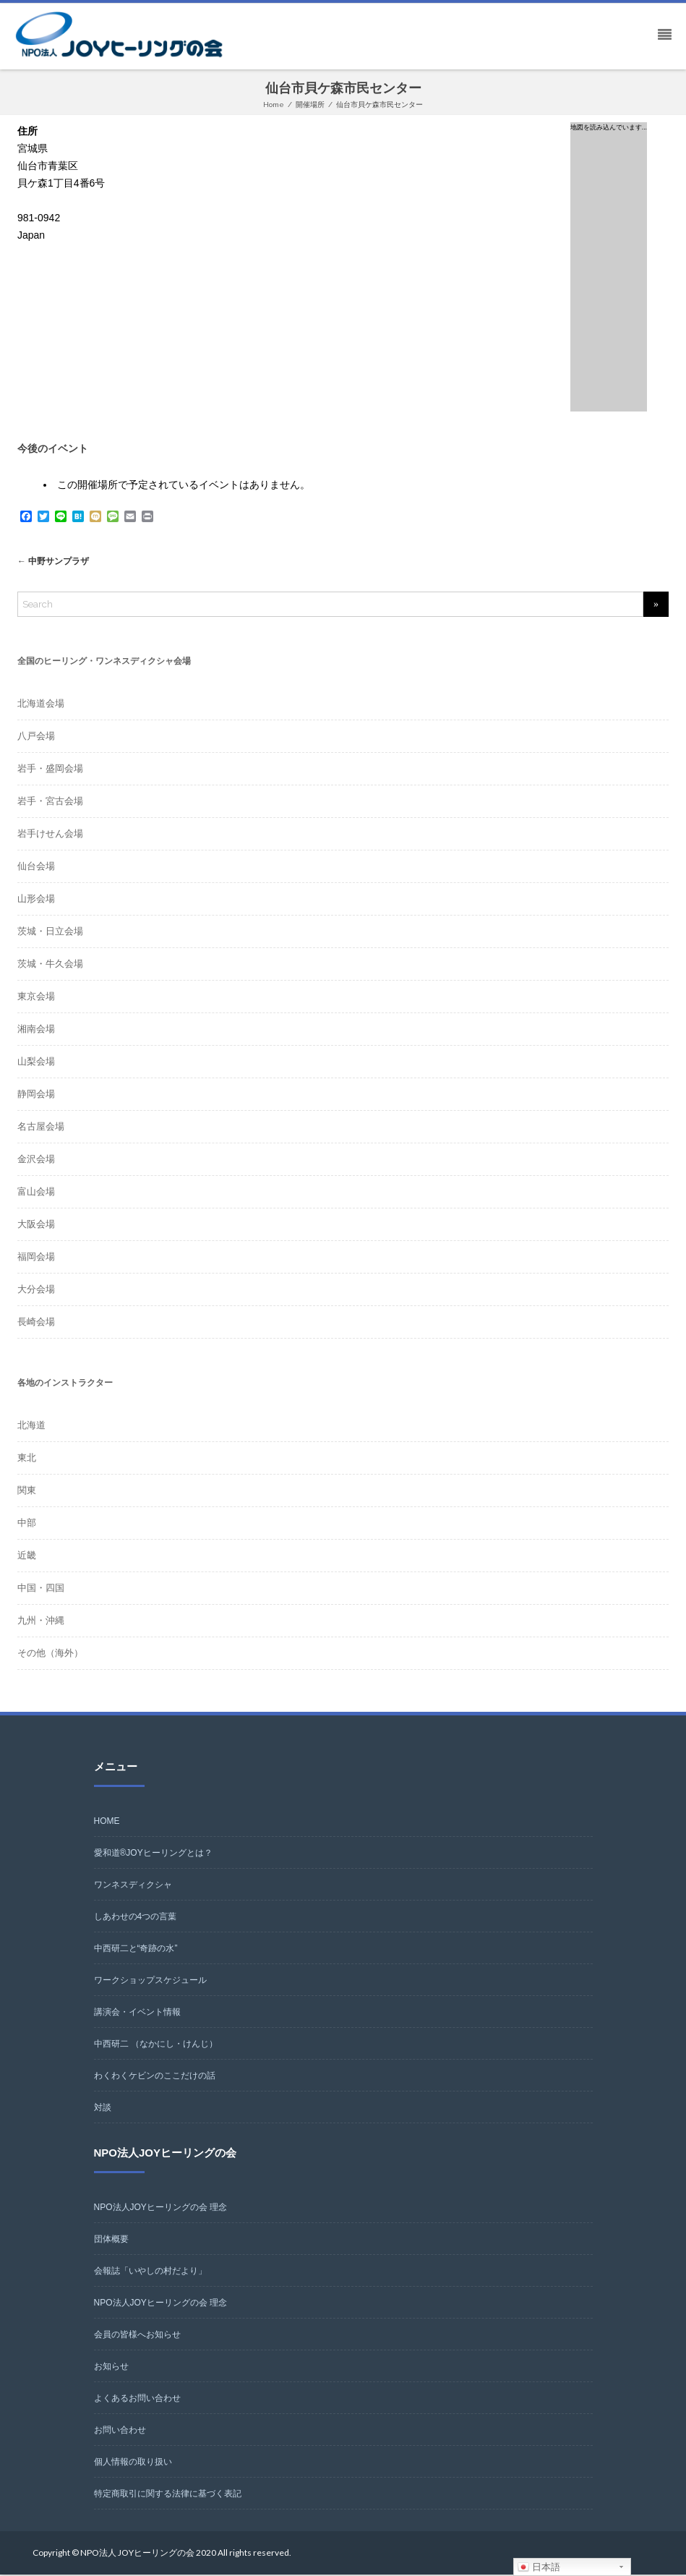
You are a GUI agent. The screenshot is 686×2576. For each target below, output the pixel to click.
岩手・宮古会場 (50, 802)
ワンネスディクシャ (133, 1886)
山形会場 (36, 900)
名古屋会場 (40, 1127)
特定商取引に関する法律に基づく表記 (167, 2495)
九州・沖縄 (40, 1621)
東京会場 (36, 997)
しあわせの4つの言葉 (135, 1918)
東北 (26, 1459)
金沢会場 (36, 1160)
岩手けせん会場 (50, 834)
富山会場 (36, 1192)
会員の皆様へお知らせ (137, 2336)
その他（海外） (50, 1654)
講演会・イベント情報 (137, 2013)
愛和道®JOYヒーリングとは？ (153, 1854)
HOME (107, 1822)
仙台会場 (36, 867)
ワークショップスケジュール (150, 1981)
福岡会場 (36, 1258)
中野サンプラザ (56, 561)
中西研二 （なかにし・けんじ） (156, 2045)
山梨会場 (36, 1062)
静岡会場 (36, 1095)
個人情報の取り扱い (133, 2463)
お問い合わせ (120, 2431)
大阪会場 (36, 1225)
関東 (26, 1491)
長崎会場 (36, 1323)
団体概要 (111, 2240)
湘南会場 (36, 1030)
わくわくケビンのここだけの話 (154, 2077)
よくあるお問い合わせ (137, 2399)
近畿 (26, 1556)
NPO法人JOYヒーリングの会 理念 (161, 2209)
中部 (26, 1524)
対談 (102, 2109)
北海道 (31, 1426)
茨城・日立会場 (50, 932)
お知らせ (111, 2368)
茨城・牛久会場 (50, 965)
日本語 (539, 2567)
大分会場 (36, 1290)
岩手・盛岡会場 (50, 769)
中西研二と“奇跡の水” (136, 1950)
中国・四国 (40, 1589)
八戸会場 (36, 737)
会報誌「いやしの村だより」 (150, 2272)
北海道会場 (40, 704)
